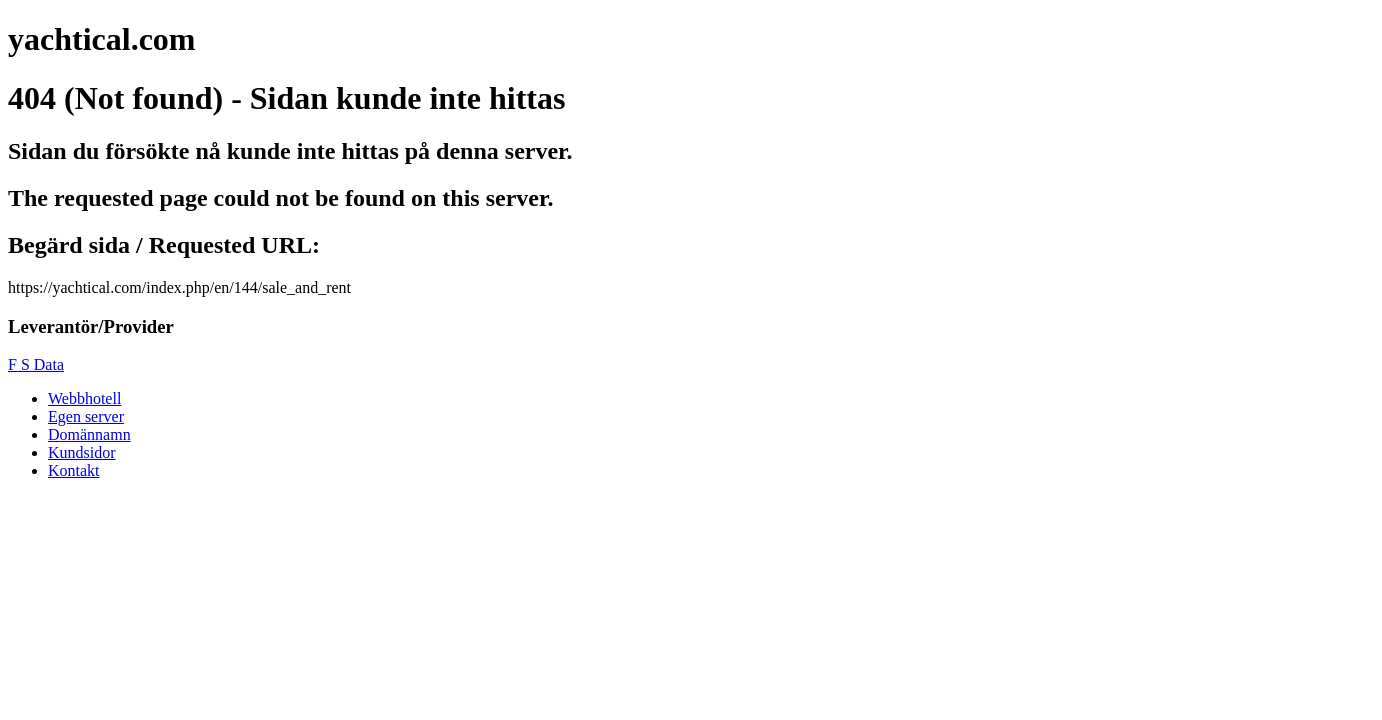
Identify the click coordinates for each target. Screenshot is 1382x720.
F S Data (36, 364)
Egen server (86, 416)
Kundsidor (82, 452)
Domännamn (89, 434)
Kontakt (74, 470)
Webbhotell (84, 398)
